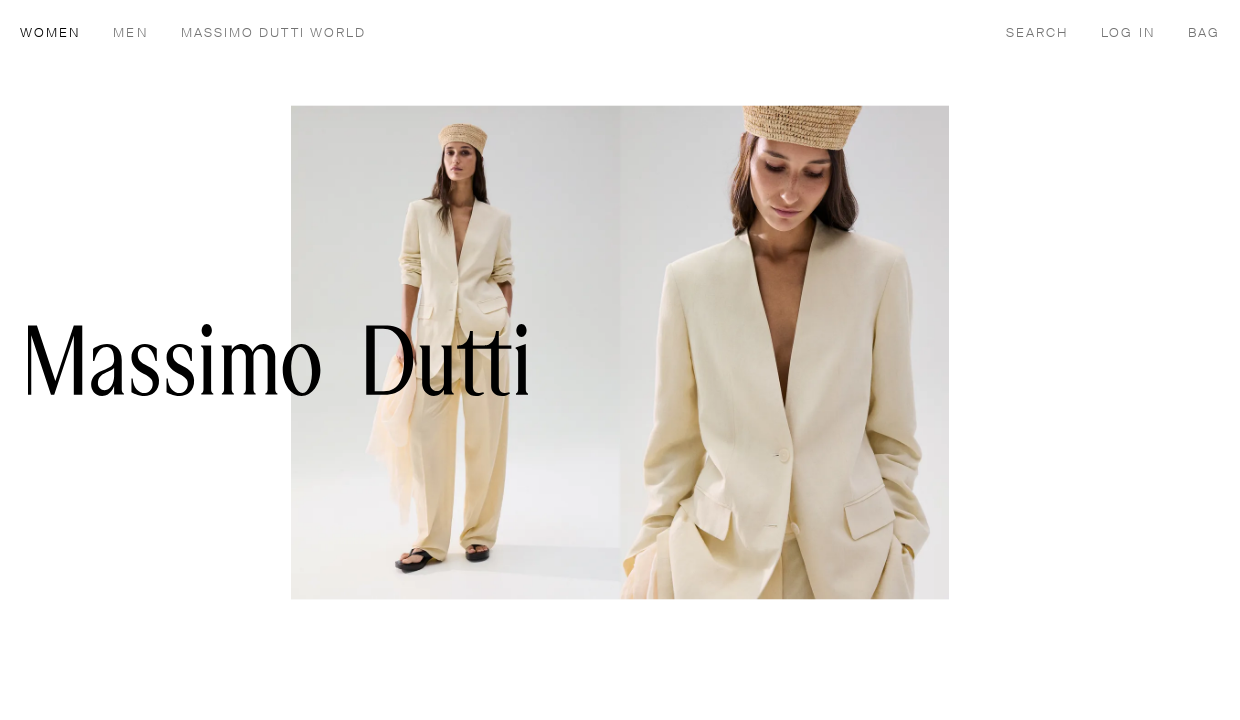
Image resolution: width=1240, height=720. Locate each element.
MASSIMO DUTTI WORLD (274, 33)
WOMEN (50, 33)
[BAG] (1204, 32)
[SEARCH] (1037, 32)
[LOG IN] (1128, 32)
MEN (130, 33)
